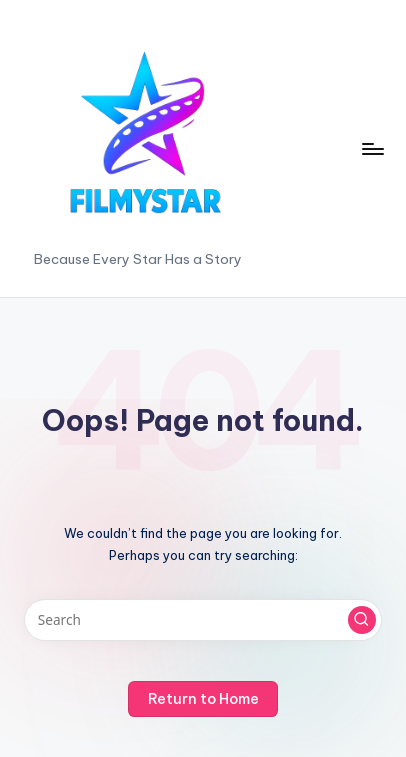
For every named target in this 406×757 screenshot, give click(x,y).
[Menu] (372, 148)
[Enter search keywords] (203, 620)
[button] (362, 620)
